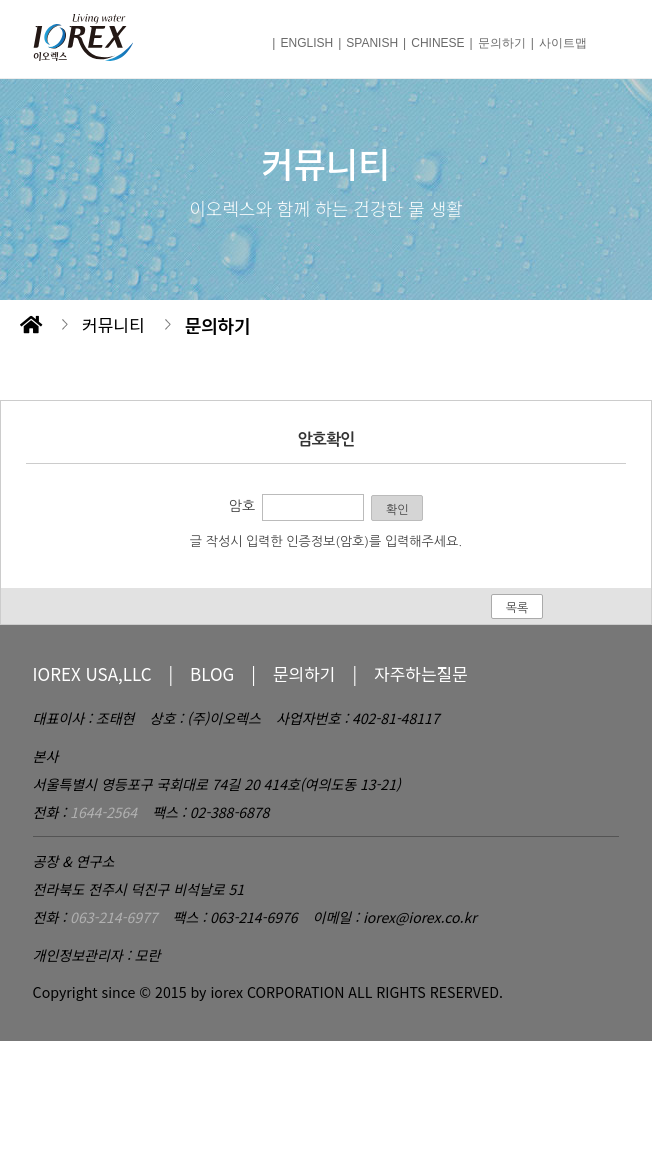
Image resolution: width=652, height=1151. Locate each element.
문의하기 (502, 43)
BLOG (212, 673)
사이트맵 (563, 43)
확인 (397, 510)
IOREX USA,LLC (92, 673)
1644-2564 (103, 812)
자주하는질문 (421, 673)
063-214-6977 (113, 917)
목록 (517, 608)
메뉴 (604, 39)
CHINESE (437, 43)
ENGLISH (306, 43)
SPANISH (372, 43)
